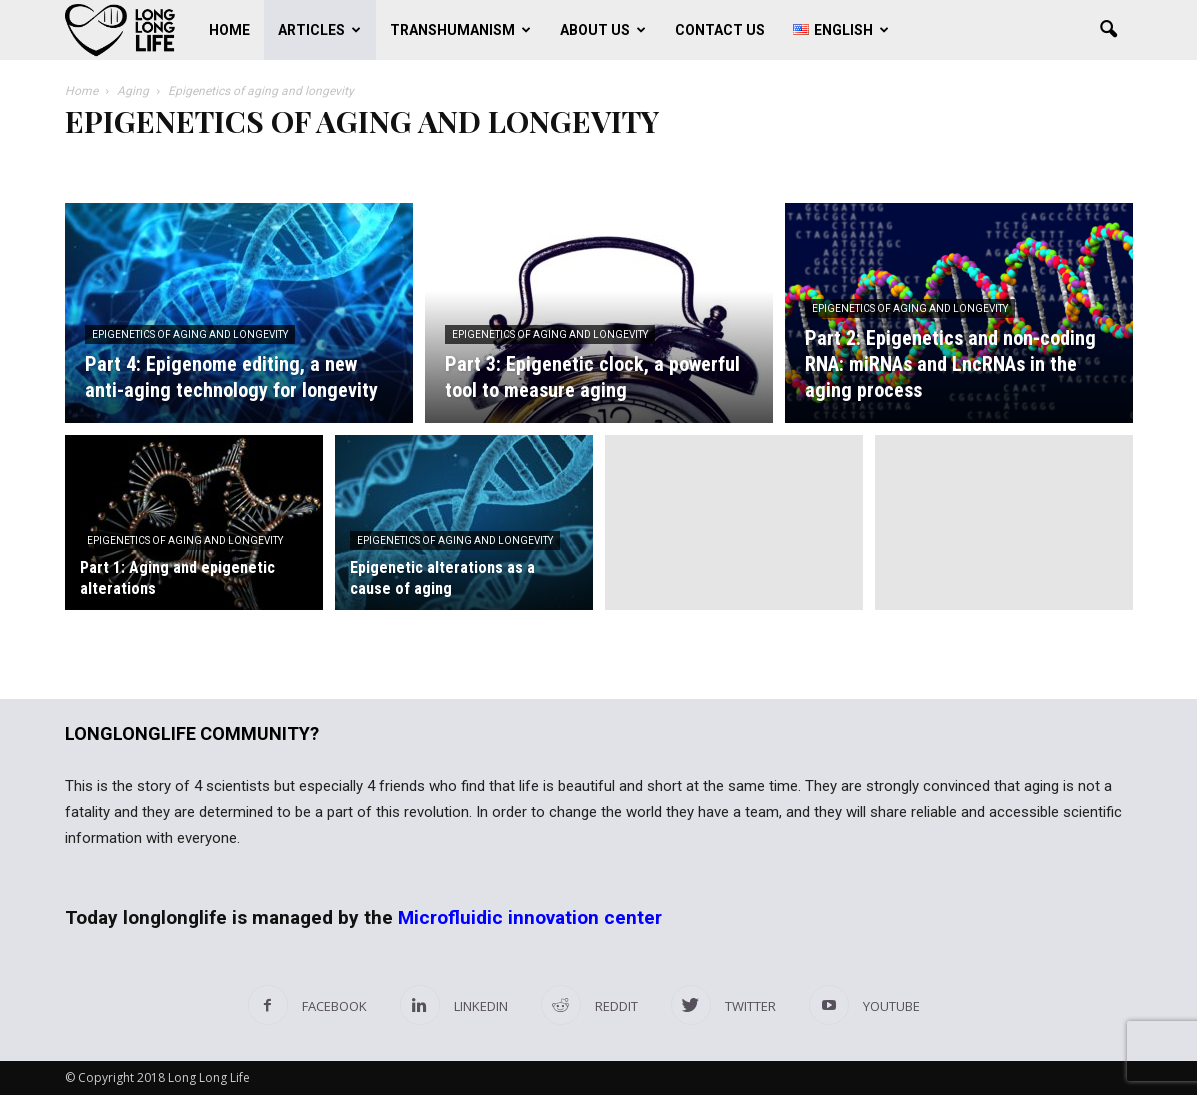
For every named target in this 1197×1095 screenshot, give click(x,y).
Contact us (720, 30)
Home (229, 30)
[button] (1109, 30)
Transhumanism (460, 30)
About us (603, 30)
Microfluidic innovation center (530, 917)
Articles (319, 30)
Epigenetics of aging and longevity (190, 334)
